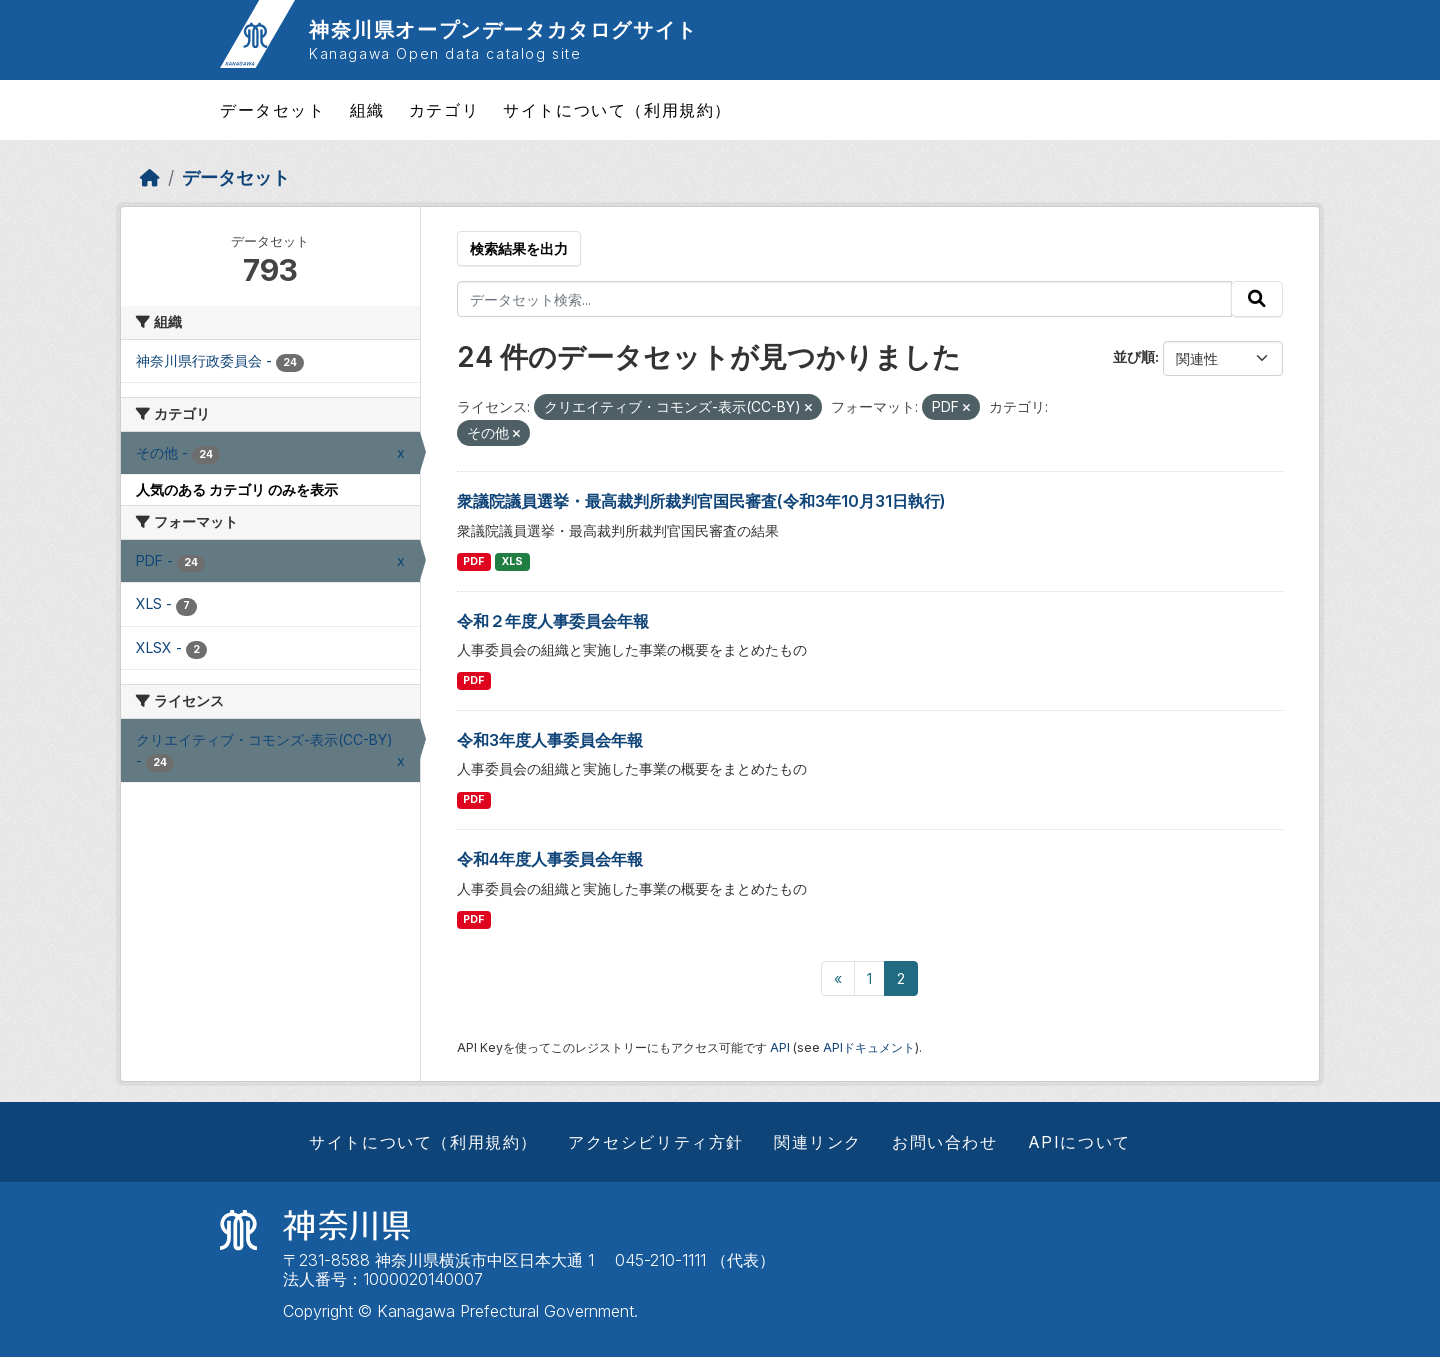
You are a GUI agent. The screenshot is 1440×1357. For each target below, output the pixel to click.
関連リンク (818, 1142)
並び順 (1134, 356)
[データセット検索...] (845, 299)
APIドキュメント (869, 1047)
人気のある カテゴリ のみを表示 (237, 489)
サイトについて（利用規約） (617, 110)
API (780, 1047)
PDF (473, 561)
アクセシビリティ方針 (656, 1142)
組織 (367, 110)
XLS (512, 561)
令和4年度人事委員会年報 (550, 859)
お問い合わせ (945, 1142)
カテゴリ (444, 110)
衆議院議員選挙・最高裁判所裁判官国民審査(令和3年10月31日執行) (701, 501)
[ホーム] (150, 177)
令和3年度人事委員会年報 (550, 740)
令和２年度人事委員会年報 (553, 621)
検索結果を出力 (519, 248)
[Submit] (1257, 299)
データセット (273, 110)
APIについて (1079, 1142)
